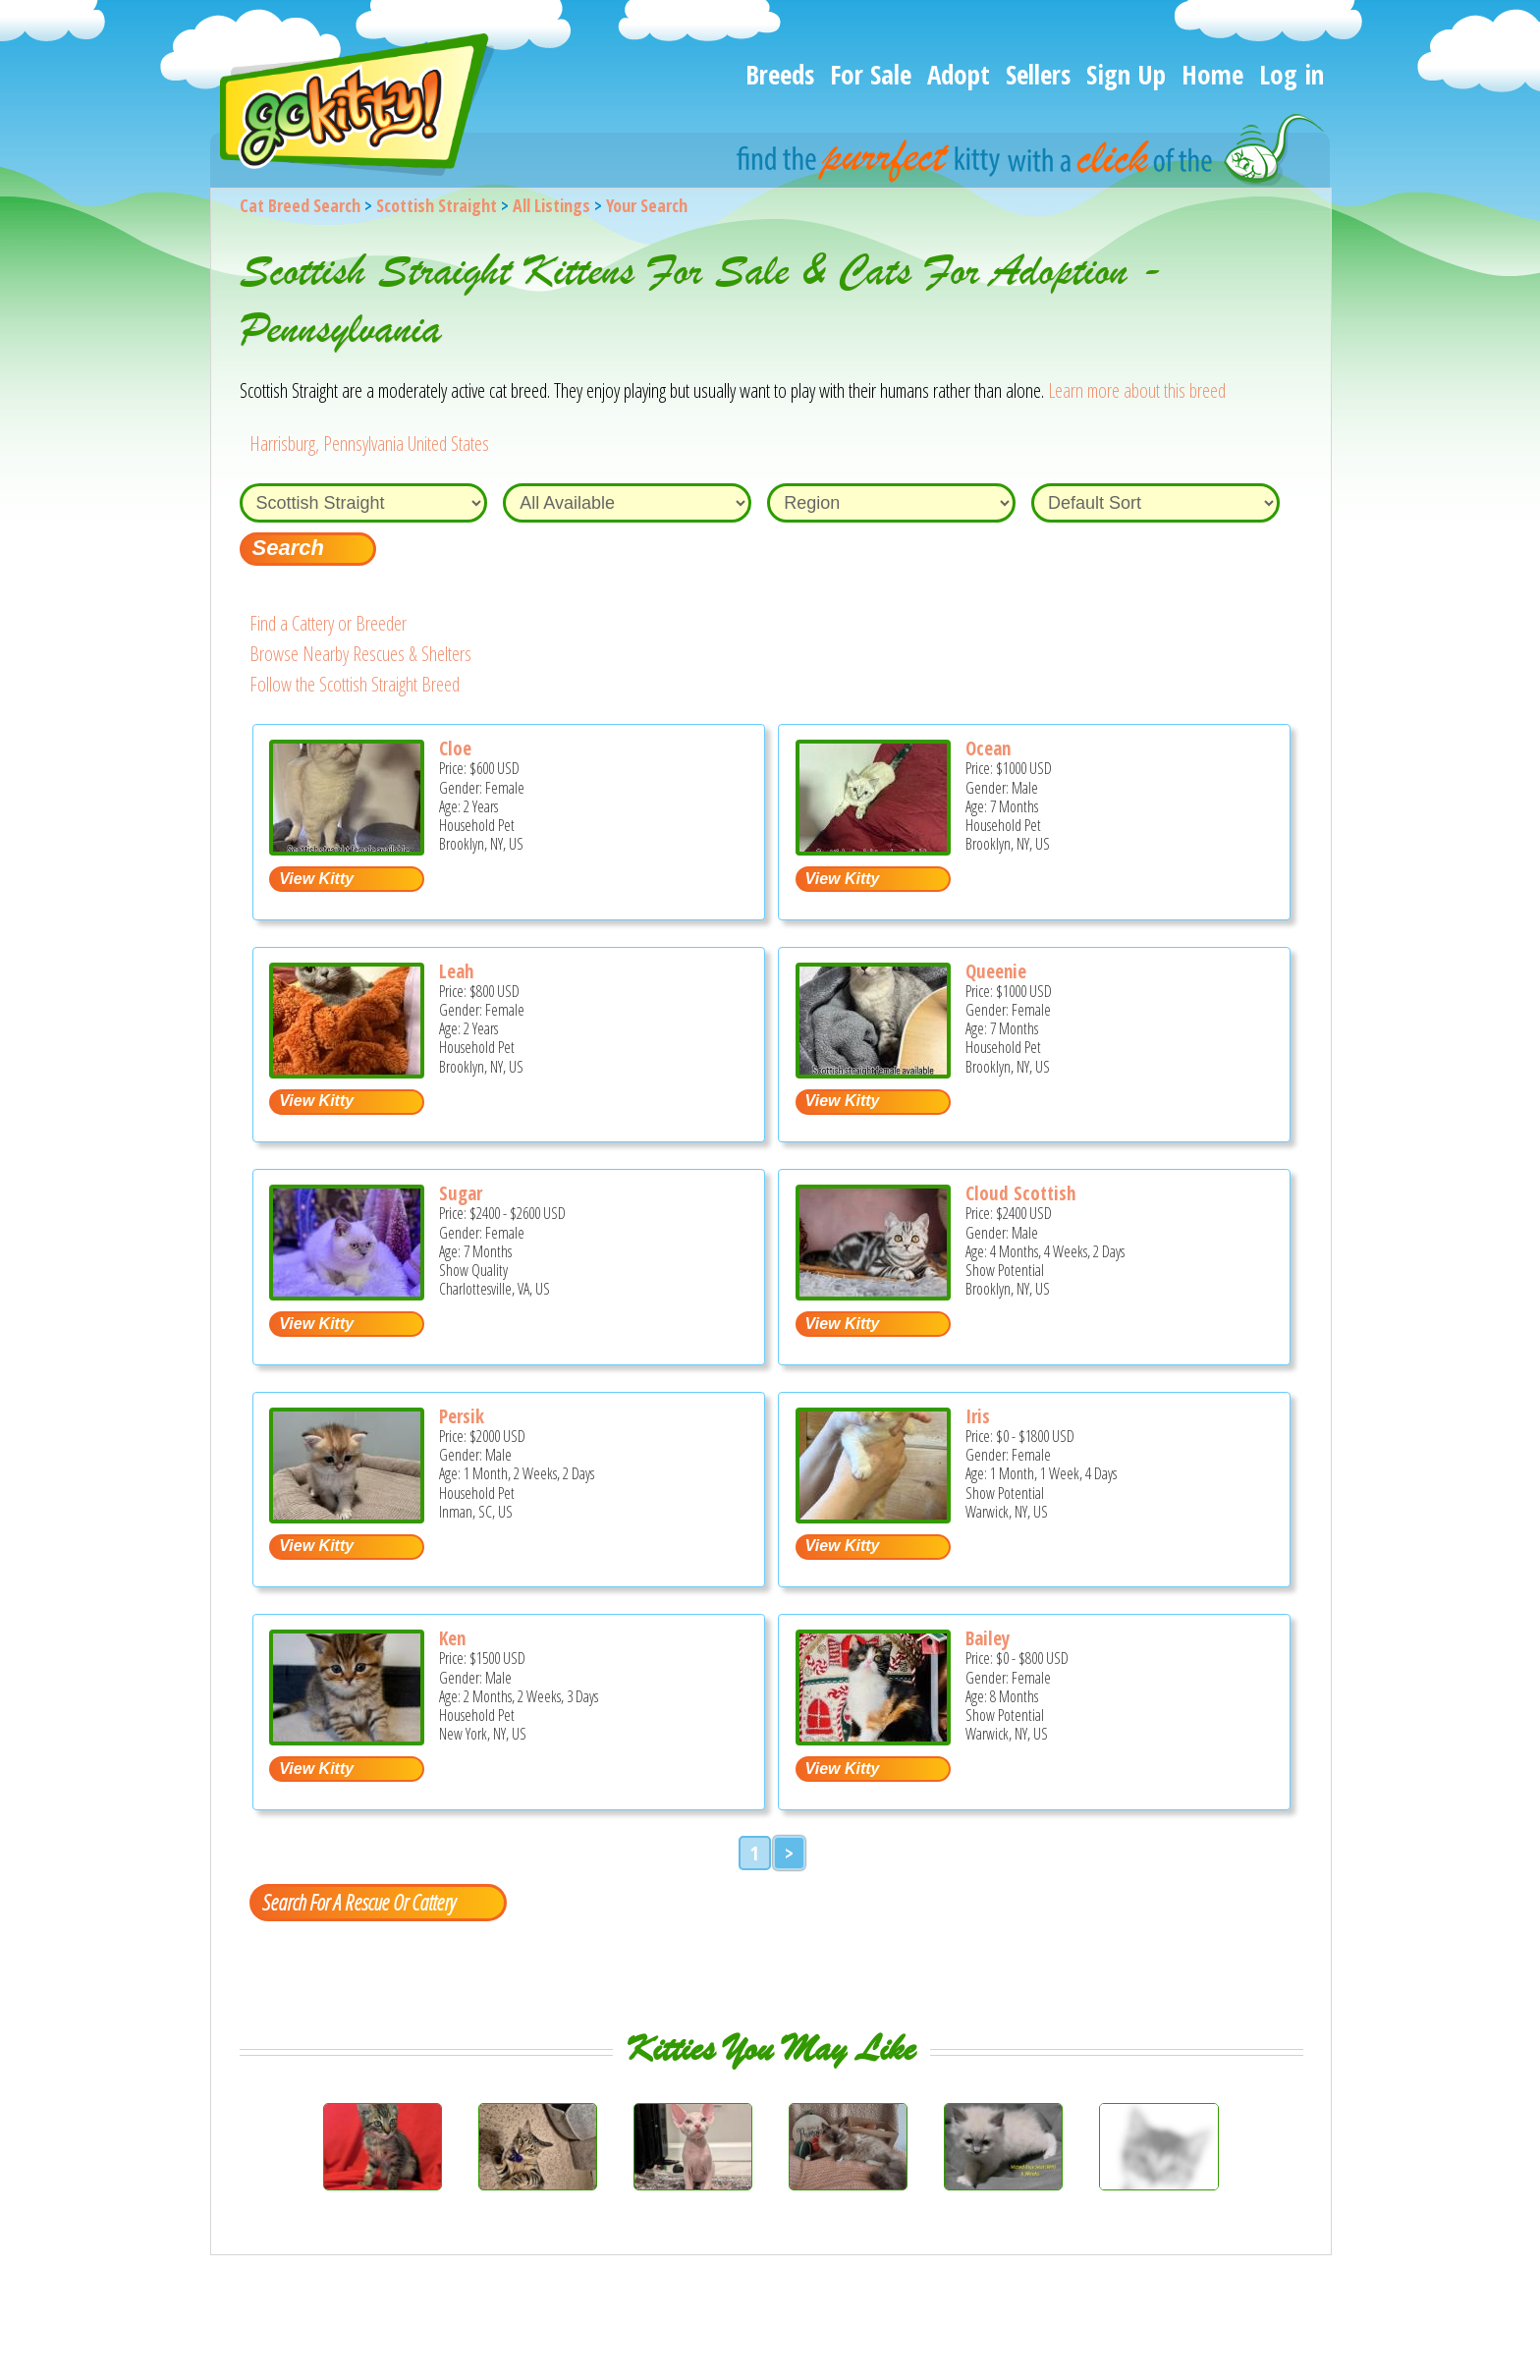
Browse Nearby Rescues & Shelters (360, 653)
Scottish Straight (436, 205)
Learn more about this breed (1137, 390)
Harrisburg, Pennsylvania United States (369, 443)
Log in (1291, 74)
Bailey (987, 1638)
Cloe (455, 748)
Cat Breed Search (300, 205)
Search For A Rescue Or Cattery (358, 1901)
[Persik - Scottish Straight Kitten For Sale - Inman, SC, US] (346, 1516)
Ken (452, 1638)
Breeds (779, 74)
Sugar (460, 1193)
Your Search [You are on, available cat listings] (647, 205)
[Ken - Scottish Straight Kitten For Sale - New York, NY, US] (346, 1738)
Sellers (1038, 74)
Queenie (995, 971)
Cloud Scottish (1020, 1193)
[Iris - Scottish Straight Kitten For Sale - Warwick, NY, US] (873, 1516)
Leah (456, 971)
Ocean (988, 748)
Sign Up (1126, 74)
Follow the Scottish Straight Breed (354, 684)
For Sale (870, 74)
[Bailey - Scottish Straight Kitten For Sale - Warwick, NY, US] (873, 1738)
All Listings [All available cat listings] (551, 205)
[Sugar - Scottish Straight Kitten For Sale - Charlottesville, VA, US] (346, 1293)
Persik (461, 1416)
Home (1212, 74)
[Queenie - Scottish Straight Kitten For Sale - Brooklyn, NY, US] (873, 1071)
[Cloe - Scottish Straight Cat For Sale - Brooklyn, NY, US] (346, 848)
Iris (977, 1416)
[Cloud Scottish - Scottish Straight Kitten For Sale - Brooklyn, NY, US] (873, 1293)
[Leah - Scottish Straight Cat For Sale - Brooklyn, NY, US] (346, 1071)
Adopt (958, 74)
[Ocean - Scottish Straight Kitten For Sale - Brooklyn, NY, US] (873, 848)
